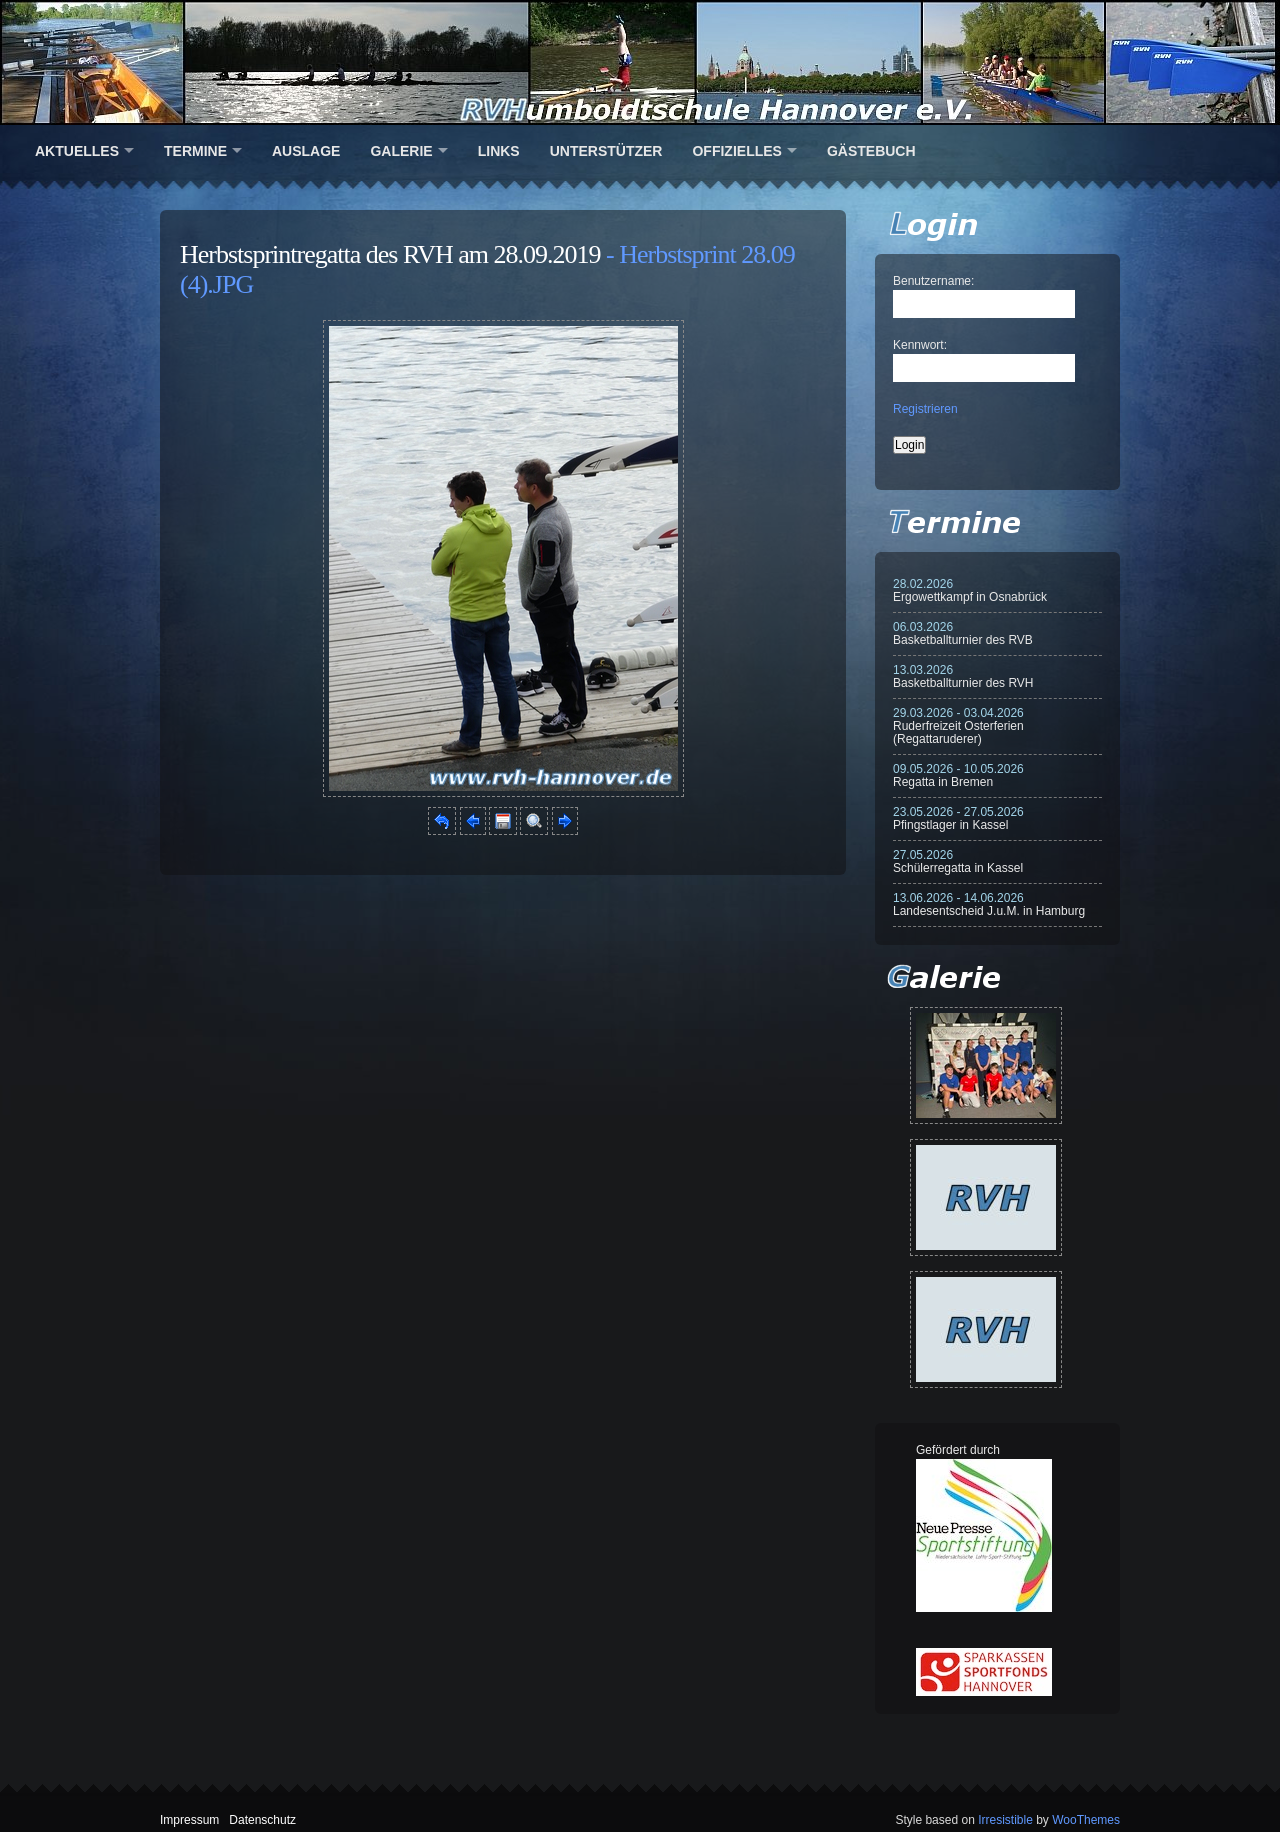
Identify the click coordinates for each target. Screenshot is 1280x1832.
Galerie (401, 151)
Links (499, 151)
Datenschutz (262, 1820)
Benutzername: (933, 281)
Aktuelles (77, 151)
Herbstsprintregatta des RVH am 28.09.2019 (390, 254)
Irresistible (1005, 1820)
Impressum (189, 1820)
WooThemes (1086, 1820)
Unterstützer (606, 151)
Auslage (306, 151)
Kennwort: (920, 345)
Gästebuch (871, 151)
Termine (195, 151)
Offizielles (736, 151)
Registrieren (925, 409)
